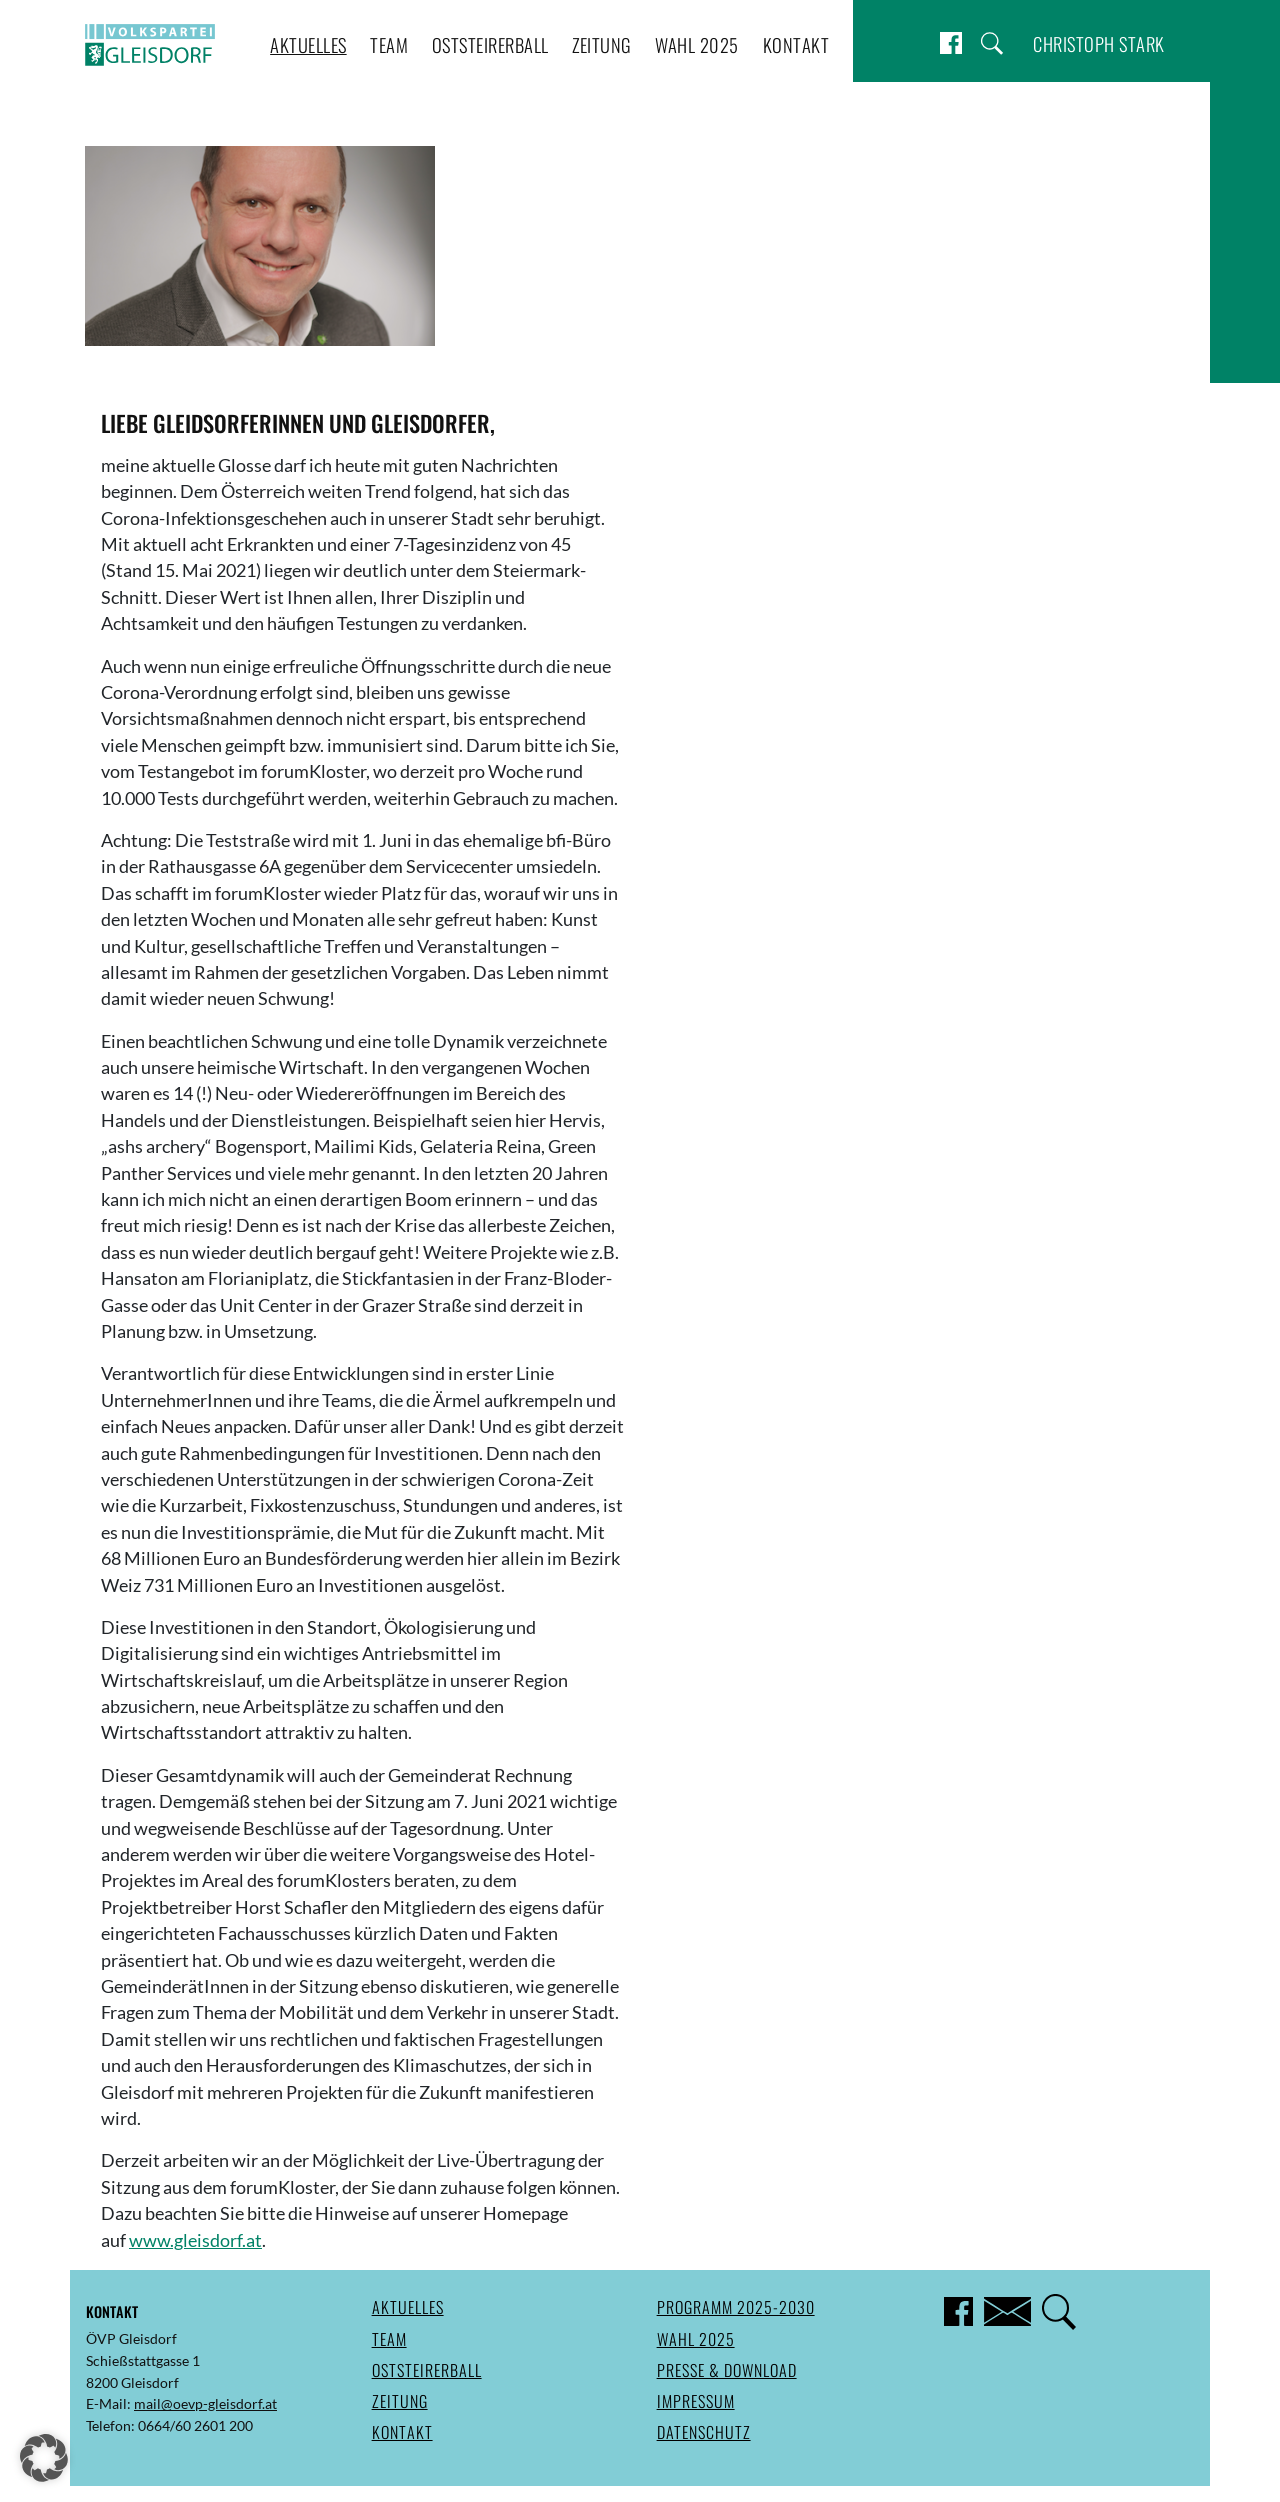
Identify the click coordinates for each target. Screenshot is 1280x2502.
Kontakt (796, 44)
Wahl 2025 (697, 44)
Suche (992, 43)
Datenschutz (704, 2432)
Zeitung (602, 44)
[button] (44, 2458)
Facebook (951, 43)
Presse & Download (727, 2370)
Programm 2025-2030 (736, 2307)
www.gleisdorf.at (195, 2240)
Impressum (696, 2401)
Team (389, 44)
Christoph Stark (1099, 43)
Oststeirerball (490, 44)
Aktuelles (308, 44)
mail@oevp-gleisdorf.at (205, 2403)
